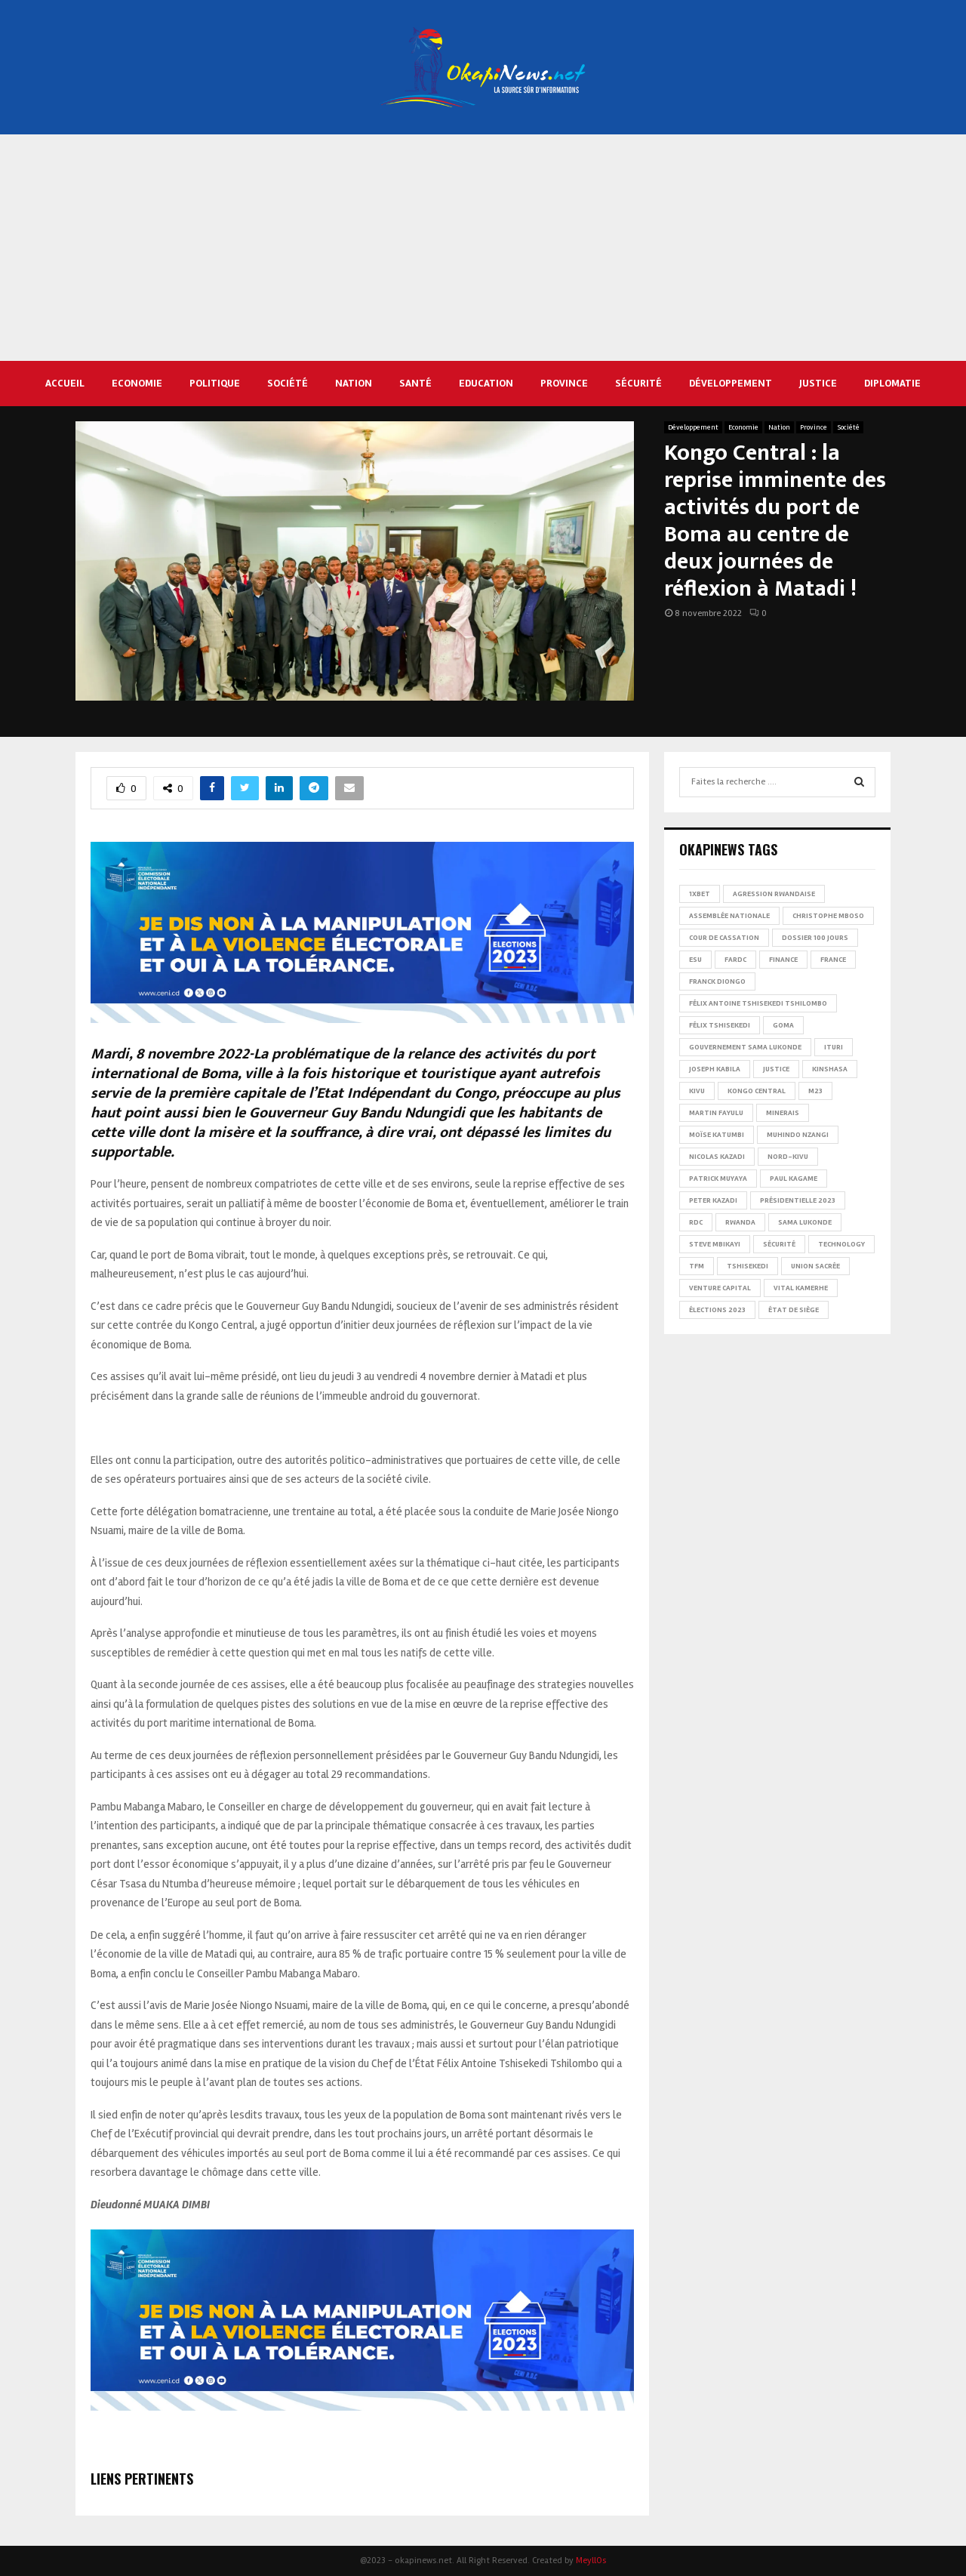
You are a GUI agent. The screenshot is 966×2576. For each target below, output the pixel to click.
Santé (415, 383)
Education (486, 383)
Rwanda (740, 1222)
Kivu (697, 1090)
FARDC (735, 959)
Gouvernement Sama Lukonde (745, 1047)
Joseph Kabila (714, 1069)
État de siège (793, 1309)
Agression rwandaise (774, 893)
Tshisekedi (747, 1266)
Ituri (833, 1047)
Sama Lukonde (805, 1222)
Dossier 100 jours (815, 937)
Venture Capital (720, 1288)
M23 (815, 1090)
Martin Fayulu (716, 1112)
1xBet (699, 893)
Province (564, 383)
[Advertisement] (483, 247)
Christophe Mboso (828, 915)
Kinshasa (830, 1069)
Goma (783, 1025)
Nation (353, 383)
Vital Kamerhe (801, 1288)
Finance (783, 959)
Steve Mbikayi (714, 1244)
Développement (730, 383)
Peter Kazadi (713, 1200)
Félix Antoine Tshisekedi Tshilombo (758, 1003)
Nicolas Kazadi (717, 1156)
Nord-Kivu (788, 1156)
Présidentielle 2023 (797, 1200)
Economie (137, 383)
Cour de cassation (724, 937)
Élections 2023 (717, 1309)
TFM (696, 1266)
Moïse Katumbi (716, 1134)
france (833, 959)
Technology (841, 1244)
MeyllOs (591, 2560)
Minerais (782, 1112)
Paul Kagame (793, 1178)
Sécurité (638, 383)
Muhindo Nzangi (798, 1134)
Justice (818, 383)
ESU (695, 959)
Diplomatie (892, 383)
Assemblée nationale (729, 915)
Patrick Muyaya (718, 1178)
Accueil (65, 383)
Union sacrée (815, 1266)
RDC (696, 1222)
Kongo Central (757, 1090)
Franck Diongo (717, 981)
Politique (214, 383)
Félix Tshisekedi (719, 1025)
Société (287, 383)
